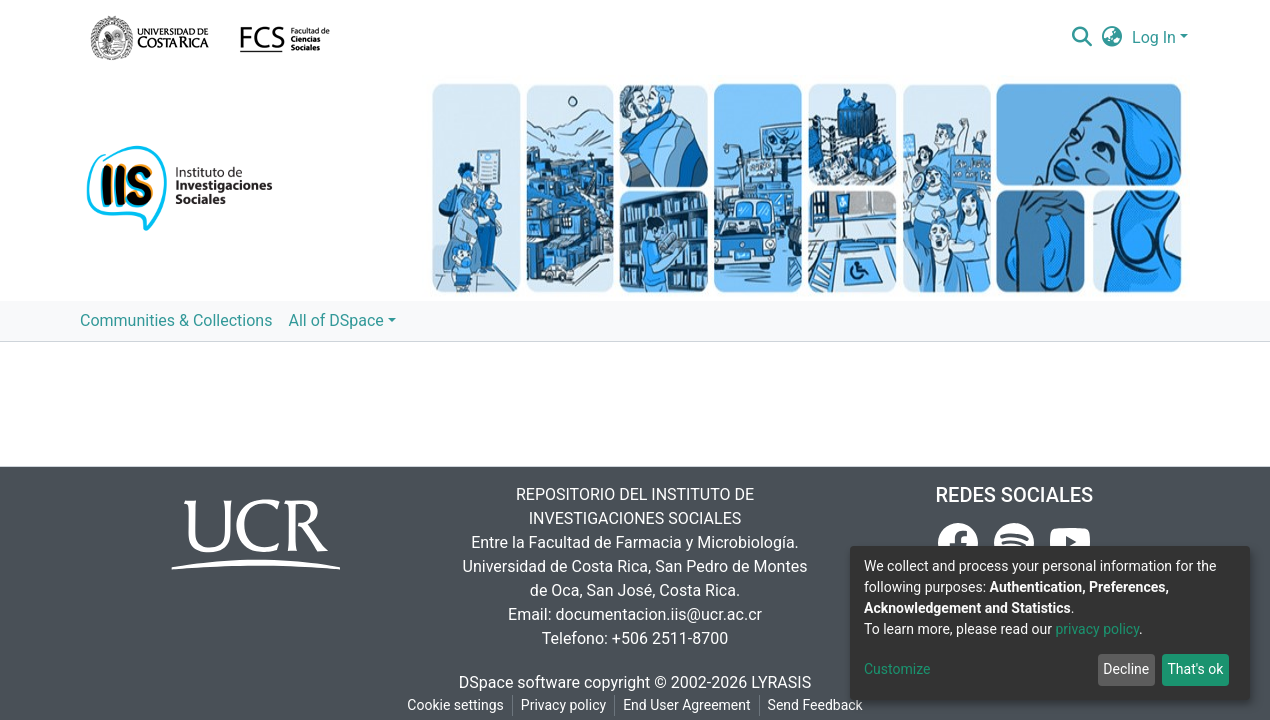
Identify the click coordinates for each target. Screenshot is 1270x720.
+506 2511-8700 (670, 638)
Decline (1126, 669)
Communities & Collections (176, 320)
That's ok (1195, 669)
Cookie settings (455, 705)
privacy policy (1097, 629)
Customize (897, 669)
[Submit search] (1081, 38)
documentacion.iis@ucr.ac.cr (658, 614)
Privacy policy (563, 705)
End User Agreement (686, 705)
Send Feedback (815, 705)
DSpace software (519, 682)
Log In (1154, 37)
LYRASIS (781, 682)
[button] (1112, 38)
